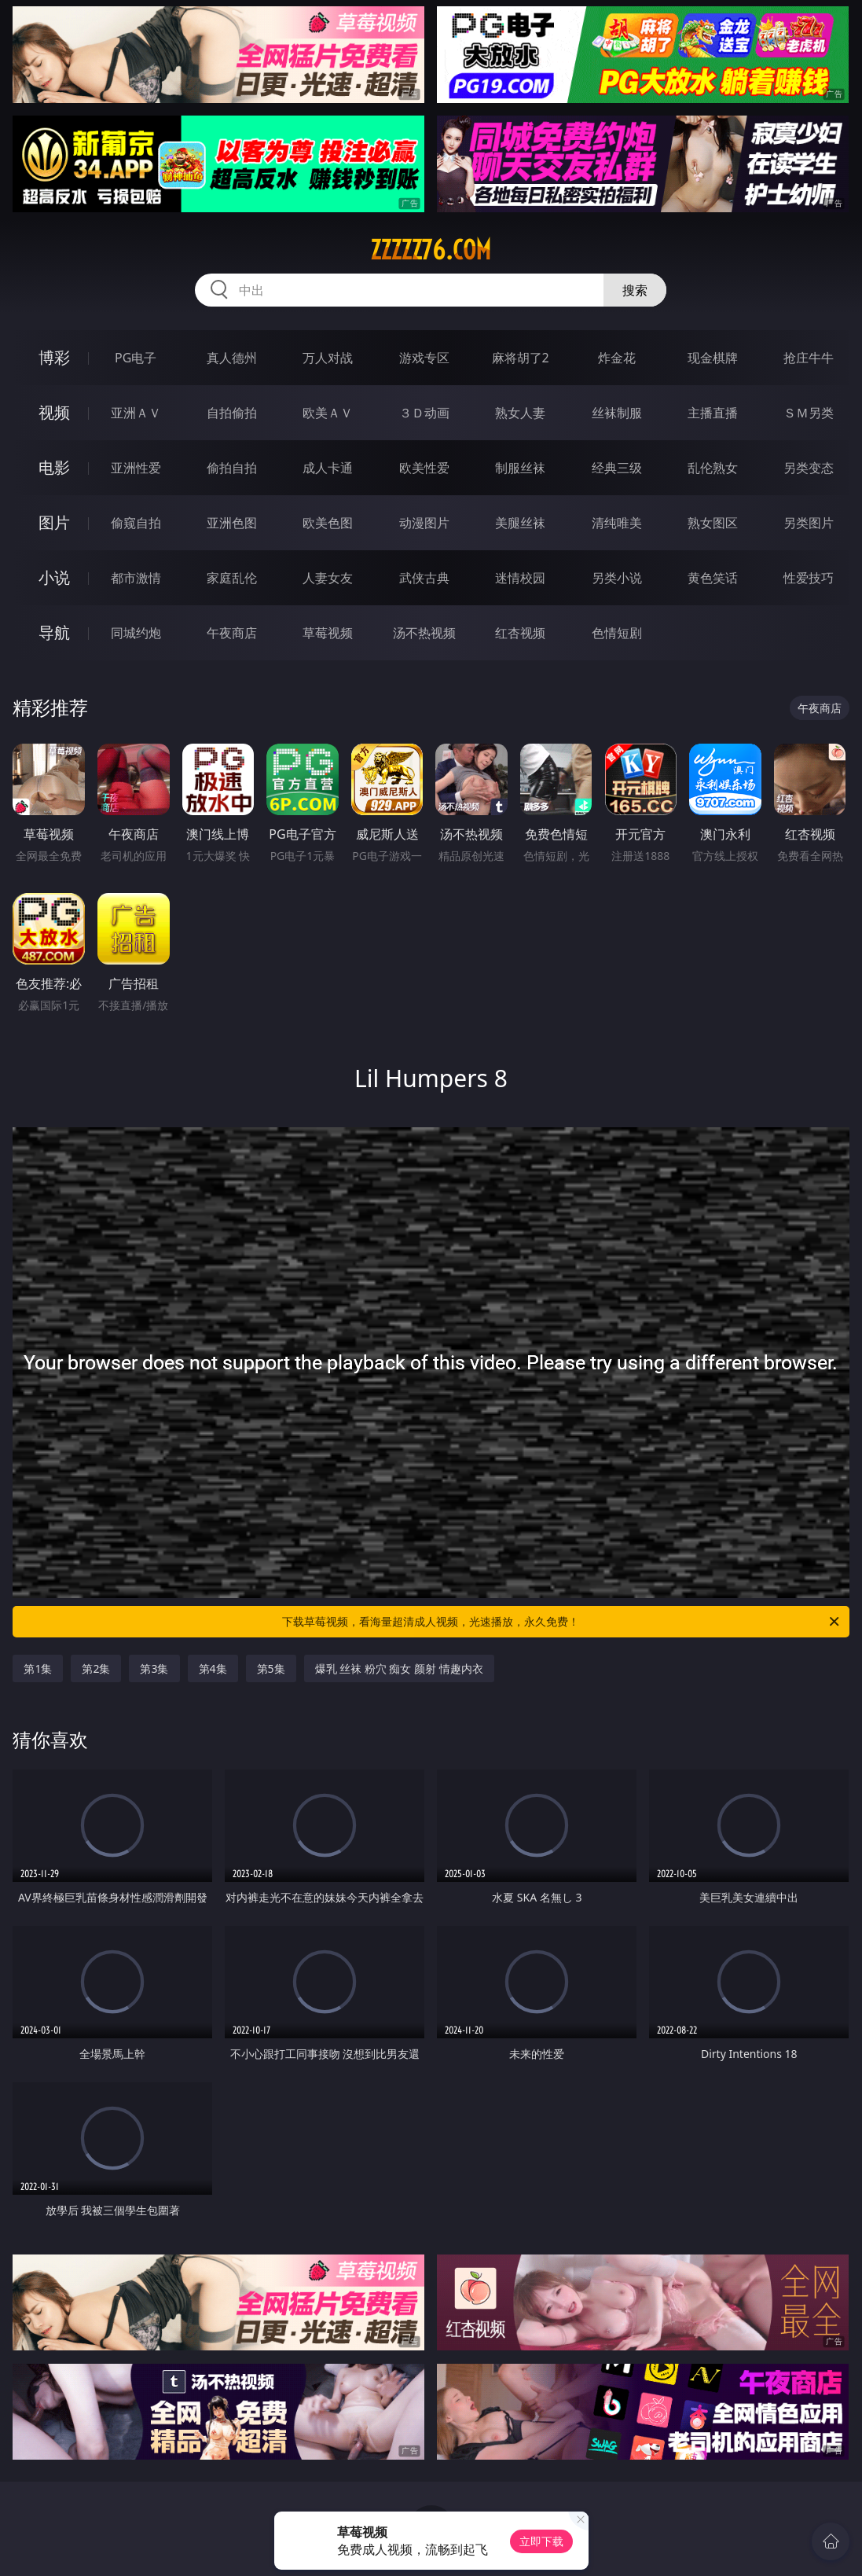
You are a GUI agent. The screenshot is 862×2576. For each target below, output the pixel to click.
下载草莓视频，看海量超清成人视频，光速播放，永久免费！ (561, 1621)
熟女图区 (713, 522)
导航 (54, 632)
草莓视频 (328, 632)
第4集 (213, 1668)
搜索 (634, 290)
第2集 (96, 1668)
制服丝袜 (520, 467)
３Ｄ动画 (424, 412)
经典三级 (617, 467)
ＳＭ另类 (808, 412)
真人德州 (232, 357)
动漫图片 (424, 522)
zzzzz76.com (430, 250)
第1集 (38, 1668)
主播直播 (713, 412)
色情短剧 (617, 632)
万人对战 (328, 357)
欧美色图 (328, 522)
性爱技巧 (808, 577)
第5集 (271, 1668)
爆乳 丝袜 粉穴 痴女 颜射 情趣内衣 (399, 1668)
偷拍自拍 (232, 467)
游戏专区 (424, 357)
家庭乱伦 (232, 577)
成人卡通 (328, 467)
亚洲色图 (232, 522)
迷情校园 (520, 577)
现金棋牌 (713, 357)
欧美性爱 (424, 467)
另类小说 (617, 577)
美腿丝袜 (520, 522)
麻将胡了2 (520, 357)
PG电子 (135, 357)
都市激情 (136, 577)
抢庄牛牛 (808, 357)
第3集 (154, 1668)
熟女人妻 (520, 412)
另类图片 (808, 522)
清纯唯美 (617, 522)
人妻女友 (328, 577)
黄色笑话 (713, 577)
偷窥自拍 (136, 522)
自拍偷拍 (232, 412)
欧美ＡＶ (328, 412)
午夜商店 (232, 632)
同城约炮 (136, 632)
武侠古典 (424, 577)
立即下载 (541, 2541)
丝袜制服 (617, 412)
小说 (54, 577)
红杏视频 (520, 632)
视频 (54, 412)
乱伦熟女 (713, 467)
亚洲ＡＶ (136, 412)
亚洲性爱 (136, 467)
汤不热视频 (424, 632)
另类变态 (808, 467)
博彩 (54, 357)
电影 (54, 467)
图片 (54, 522)
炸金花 (617, 357)
